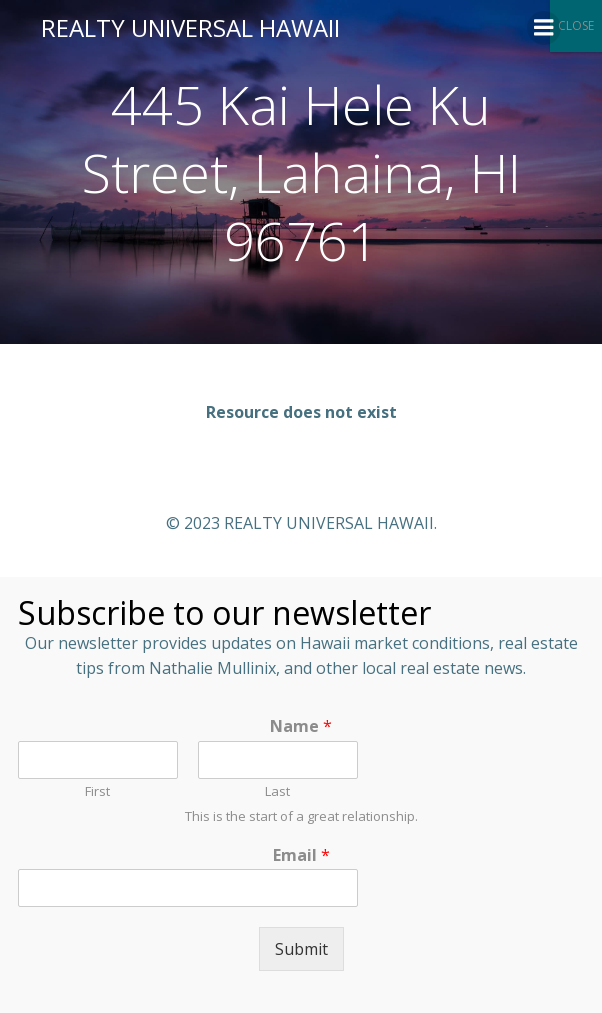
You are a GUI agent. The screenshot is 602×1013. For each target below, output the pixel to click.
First (97, 791)
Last (277, 791)
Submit (301, 949)
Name (301, 726)
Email (301, 855)
